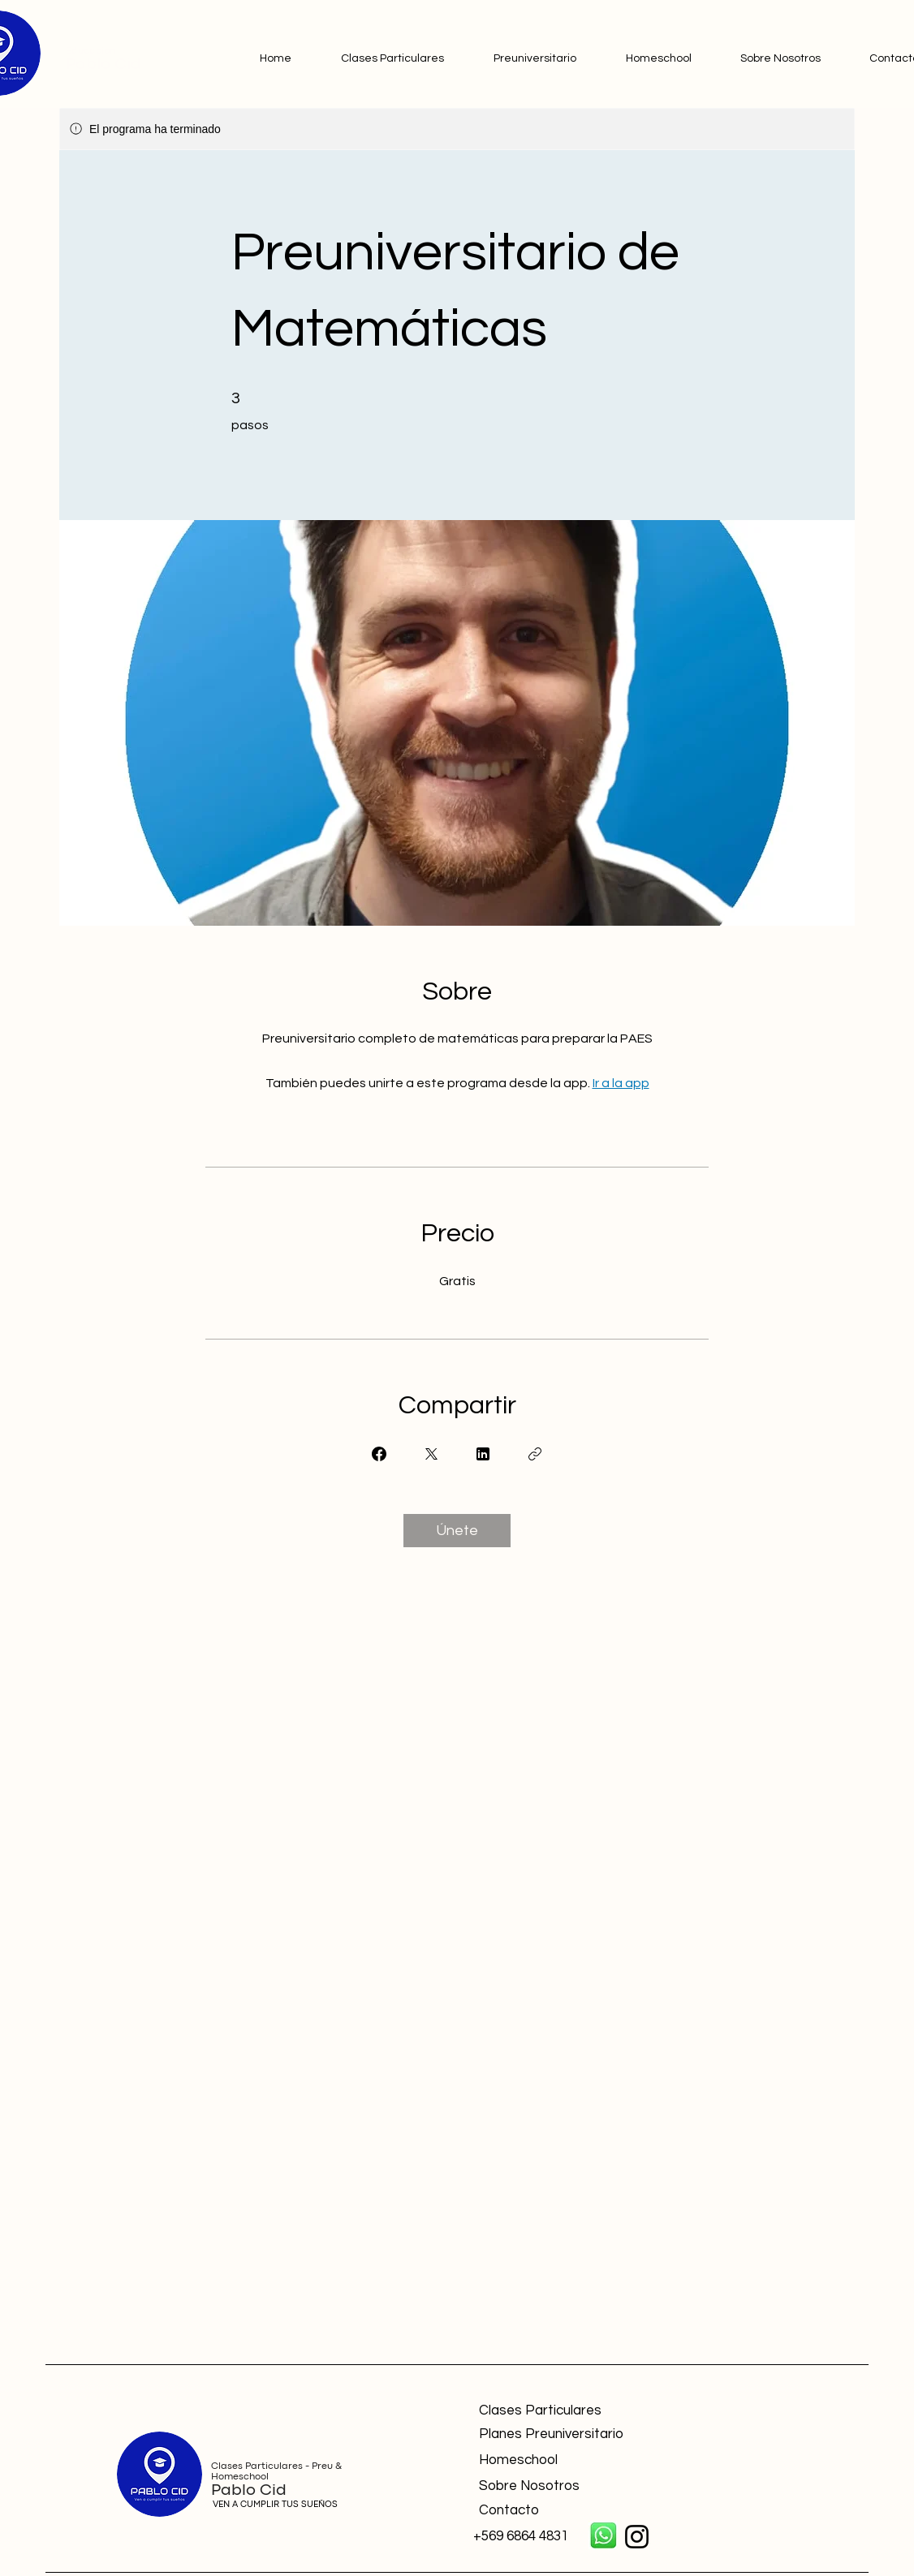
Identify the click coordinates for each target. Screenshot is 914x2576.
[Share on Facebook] (379, 1454)
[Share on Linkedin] (483, 1454)
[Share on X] (431, 1454)
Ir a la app (621, 1083)
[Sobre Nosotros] (594, 2486)
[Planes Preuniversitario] (580, 2435)
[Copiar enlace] (535, 1454)
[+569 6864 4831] (526, 2537)
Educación (90, 51)
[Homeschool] (594, 2461)
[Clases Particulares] (594, 2411)
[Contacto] (594, 2511)
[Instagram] (637, 2536)
